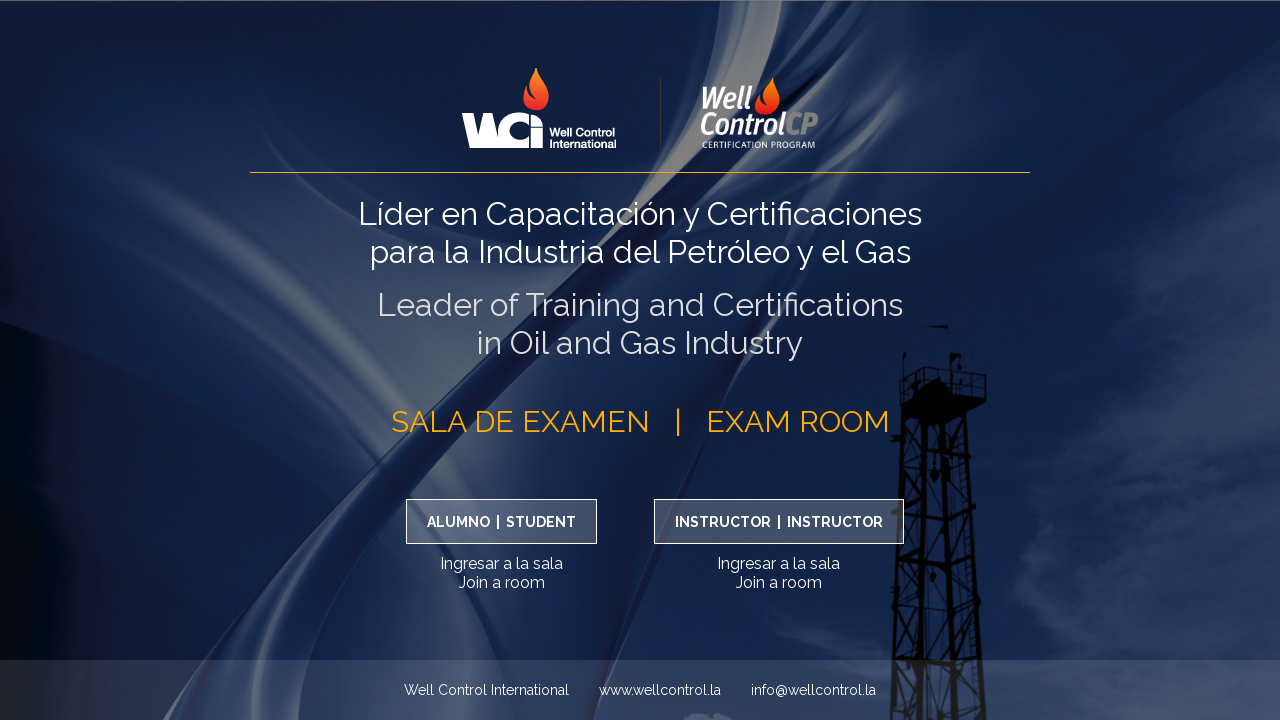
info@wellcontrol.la (813, 690)
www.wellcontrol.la (660, 690)
